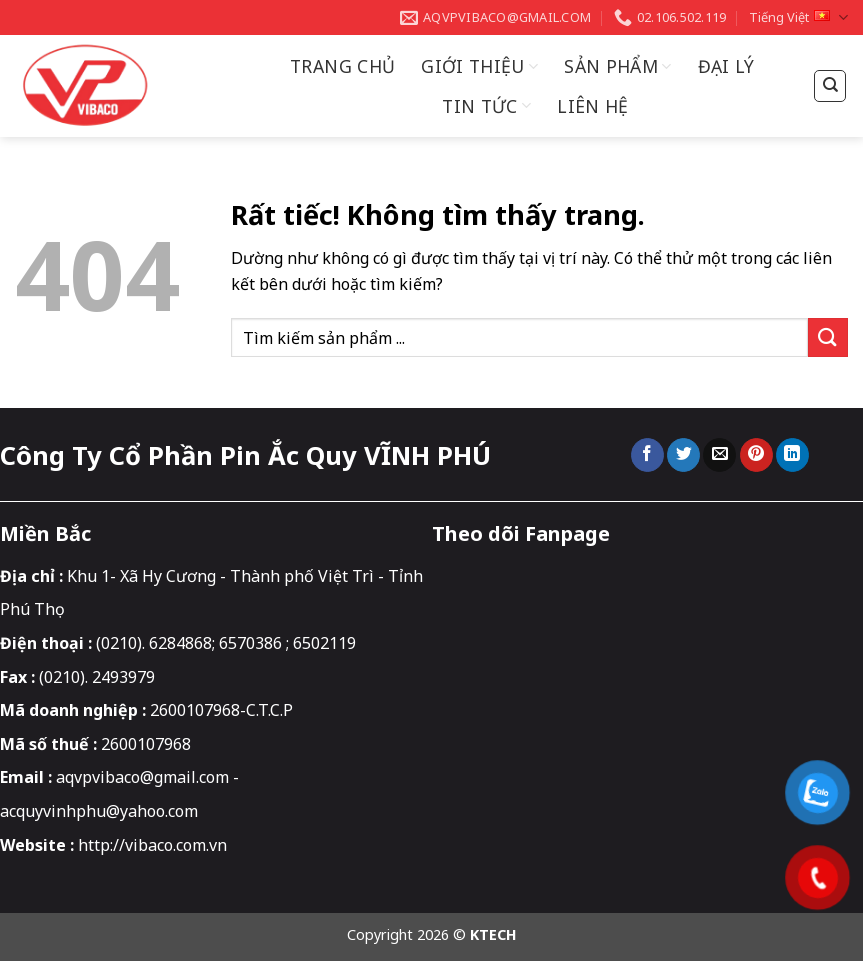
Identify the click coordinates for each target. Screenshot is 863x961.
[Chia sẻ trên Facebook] (647, 455)
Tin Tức (486, 106)
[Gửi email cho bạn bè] (719, 455)
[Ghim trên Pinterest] (756, 455)
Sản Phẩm (617, 66)
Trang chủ (342, 66)
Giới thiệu (479, 66)
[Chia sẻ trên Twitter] (683, 455)
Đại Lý (726, 66)
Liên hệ (592, 106)
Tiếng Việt (798, 17)
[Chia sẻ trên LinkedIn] (792, 455)
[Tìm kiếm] (830, 86)
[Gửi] (828, 337)
